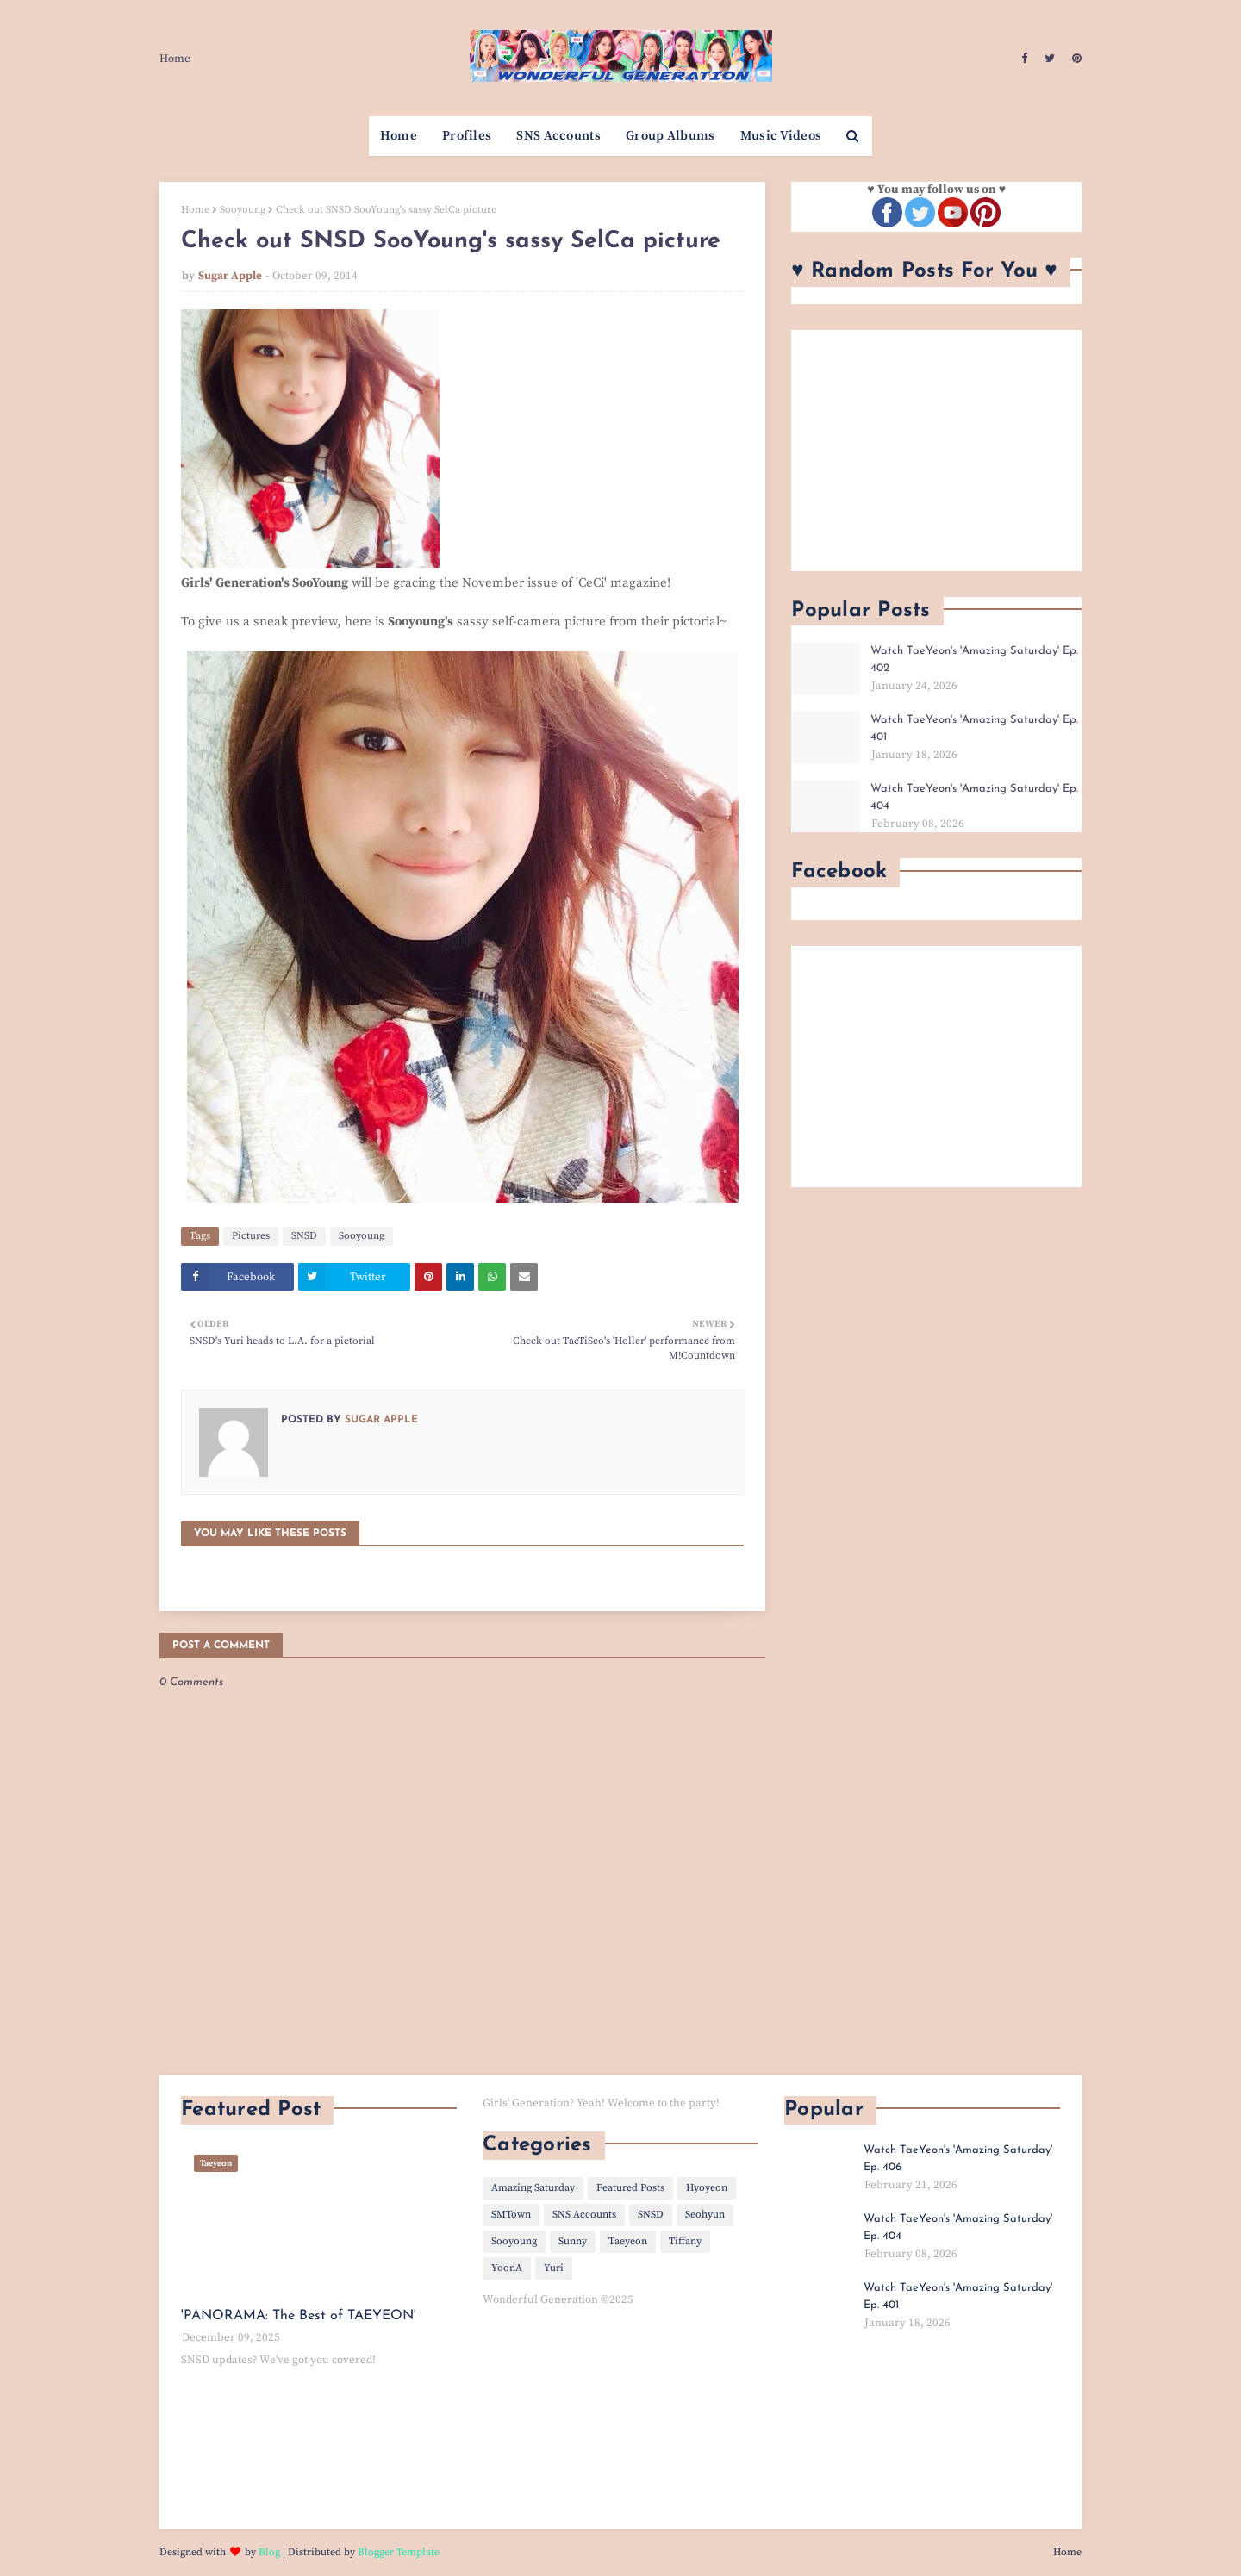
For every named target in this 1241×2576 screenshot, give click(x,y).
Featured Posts (630, 2187)
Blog (269, 2552)
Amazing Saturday (533, 2187)
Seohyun (705, 2214)
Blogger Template (399, 2552)
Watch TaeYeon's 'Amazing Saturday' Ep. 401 (974, 728)
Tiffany (685, 2241)
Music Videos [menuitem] (781, 136)
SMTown (511, 2214)
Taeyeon (627, 2241)
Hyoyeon (706, 2187)
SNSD (304, 1235)
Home (174, 58)
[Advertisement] (936, 450)
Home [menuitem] (398, 136)
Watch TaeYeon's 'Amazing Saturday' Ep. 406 (958, 2158)
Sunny (572, 2241)
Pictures (251, 1235)
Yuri (554, 2268)
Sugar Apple (230, 276)
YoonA (506, 2268)
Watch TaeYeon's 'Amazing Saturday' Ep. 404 (974, 797)
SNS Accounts (584, 2214)
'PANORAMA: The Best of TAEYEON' (298, 2316)
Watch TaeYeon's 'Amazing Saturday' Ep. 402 (974, 659)
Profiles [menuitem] (466, 136)
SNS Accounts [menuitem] (558, 136)
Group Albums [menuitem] (670, 136)
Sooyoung (242, 209)
